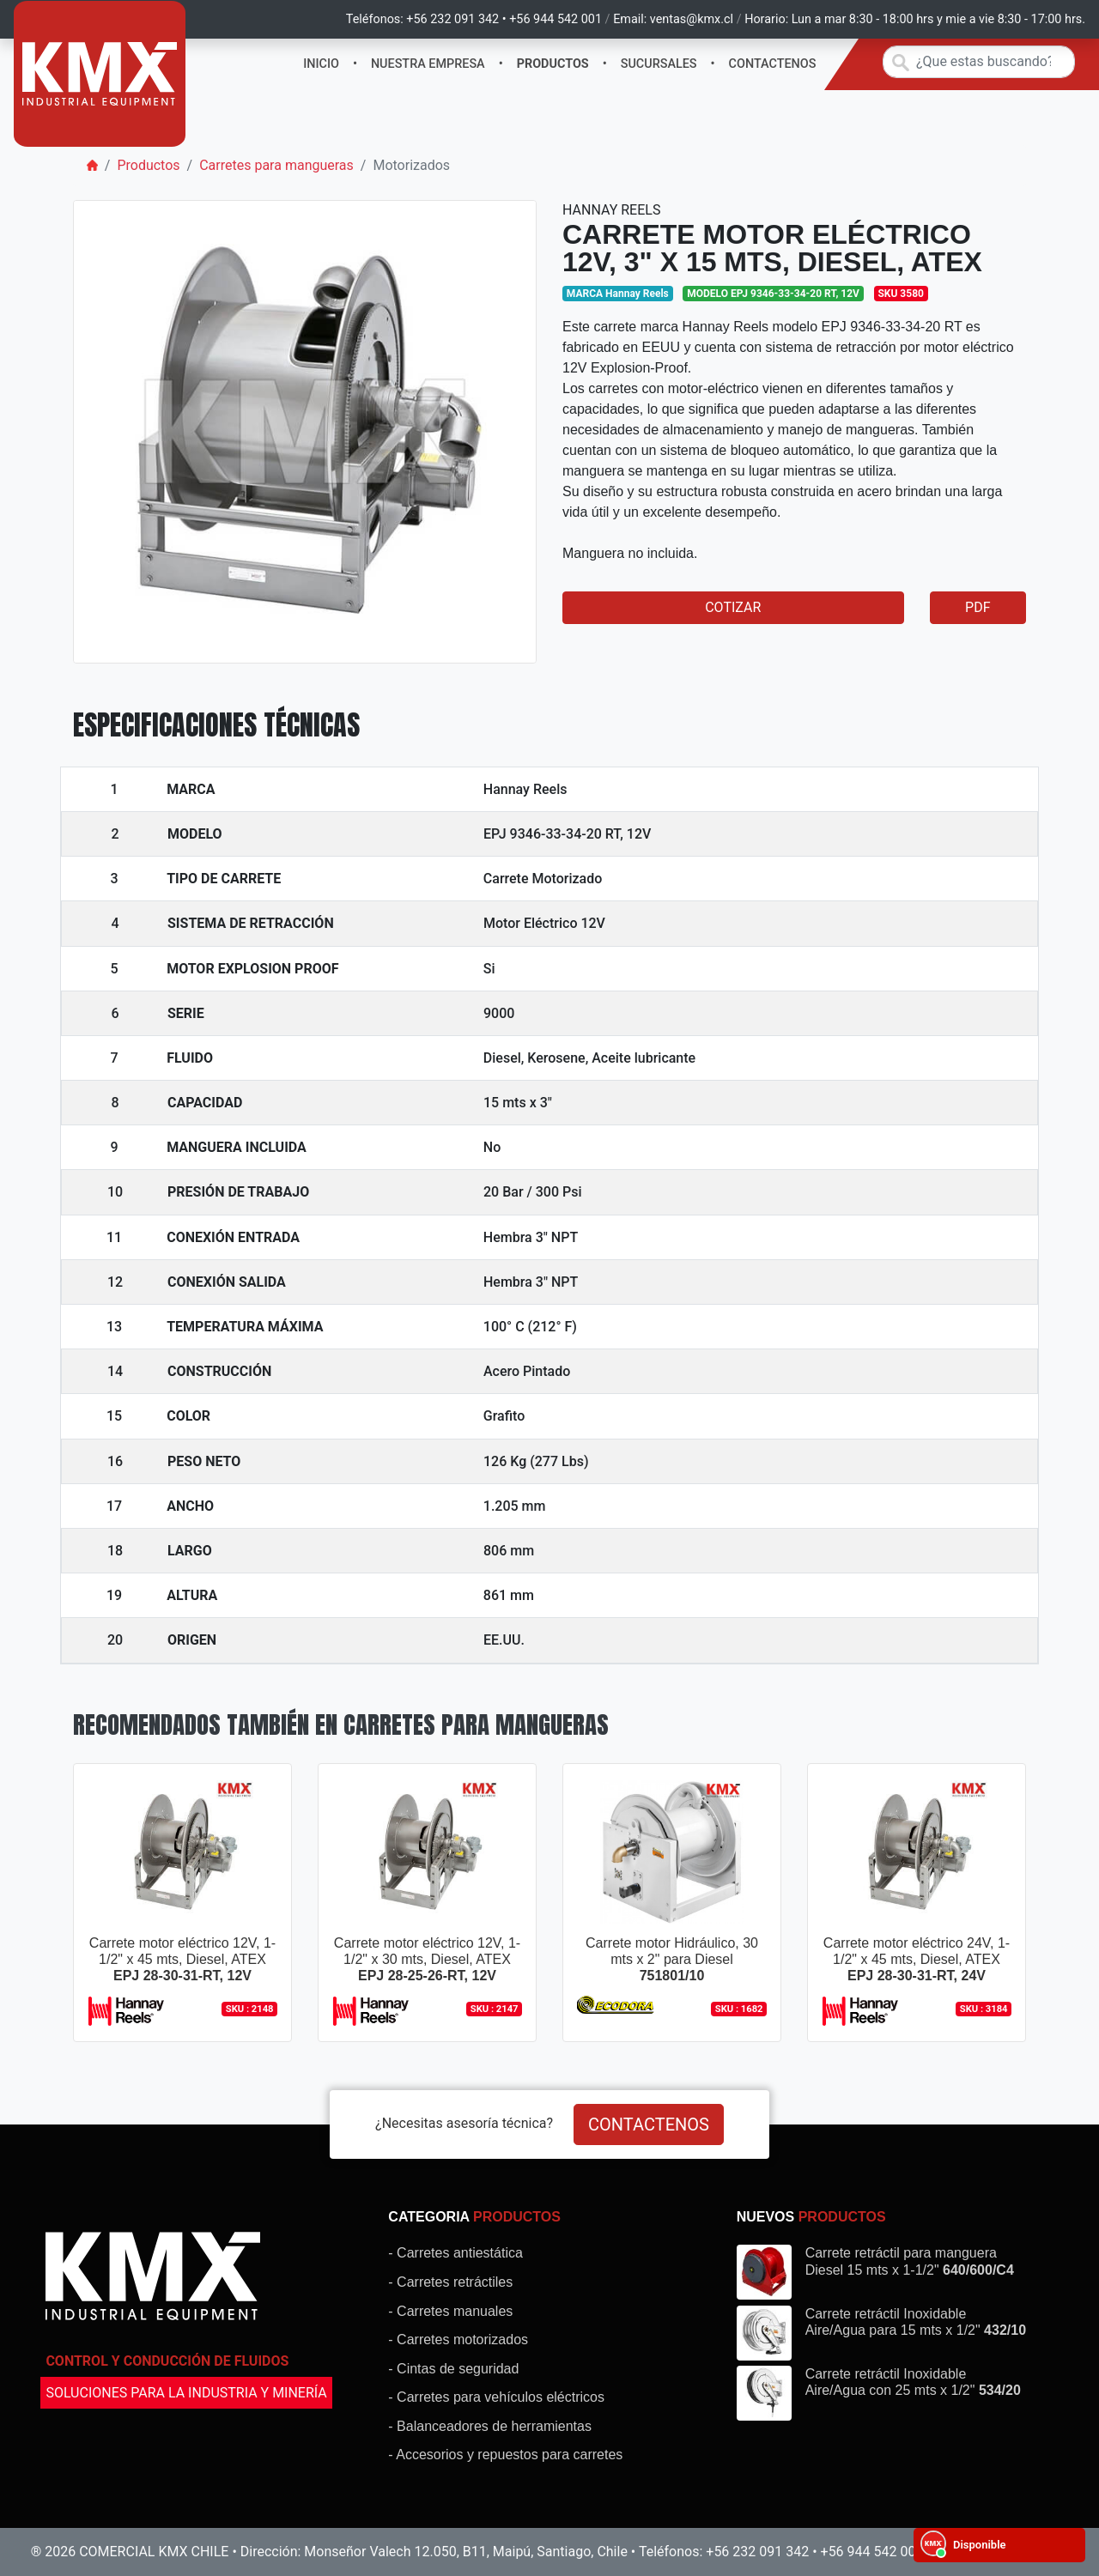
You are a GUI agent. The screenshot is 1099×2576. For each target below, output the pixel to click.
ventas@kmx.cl (691, 19)
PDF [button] (977, 607)
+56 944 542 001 (555, 19)
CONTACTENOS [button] (648, 2124)
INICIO (321, 64)
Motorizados (411, 165)
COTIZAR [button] (733, 607)
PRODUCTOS (553, 64)
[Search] (979, 61)
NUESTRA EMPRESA (428, 64)
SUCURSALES (659, 64)
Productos (148, 165)
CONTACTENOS (773, 64)
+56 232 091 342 (452, 19)
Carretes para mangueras (276, 165)
